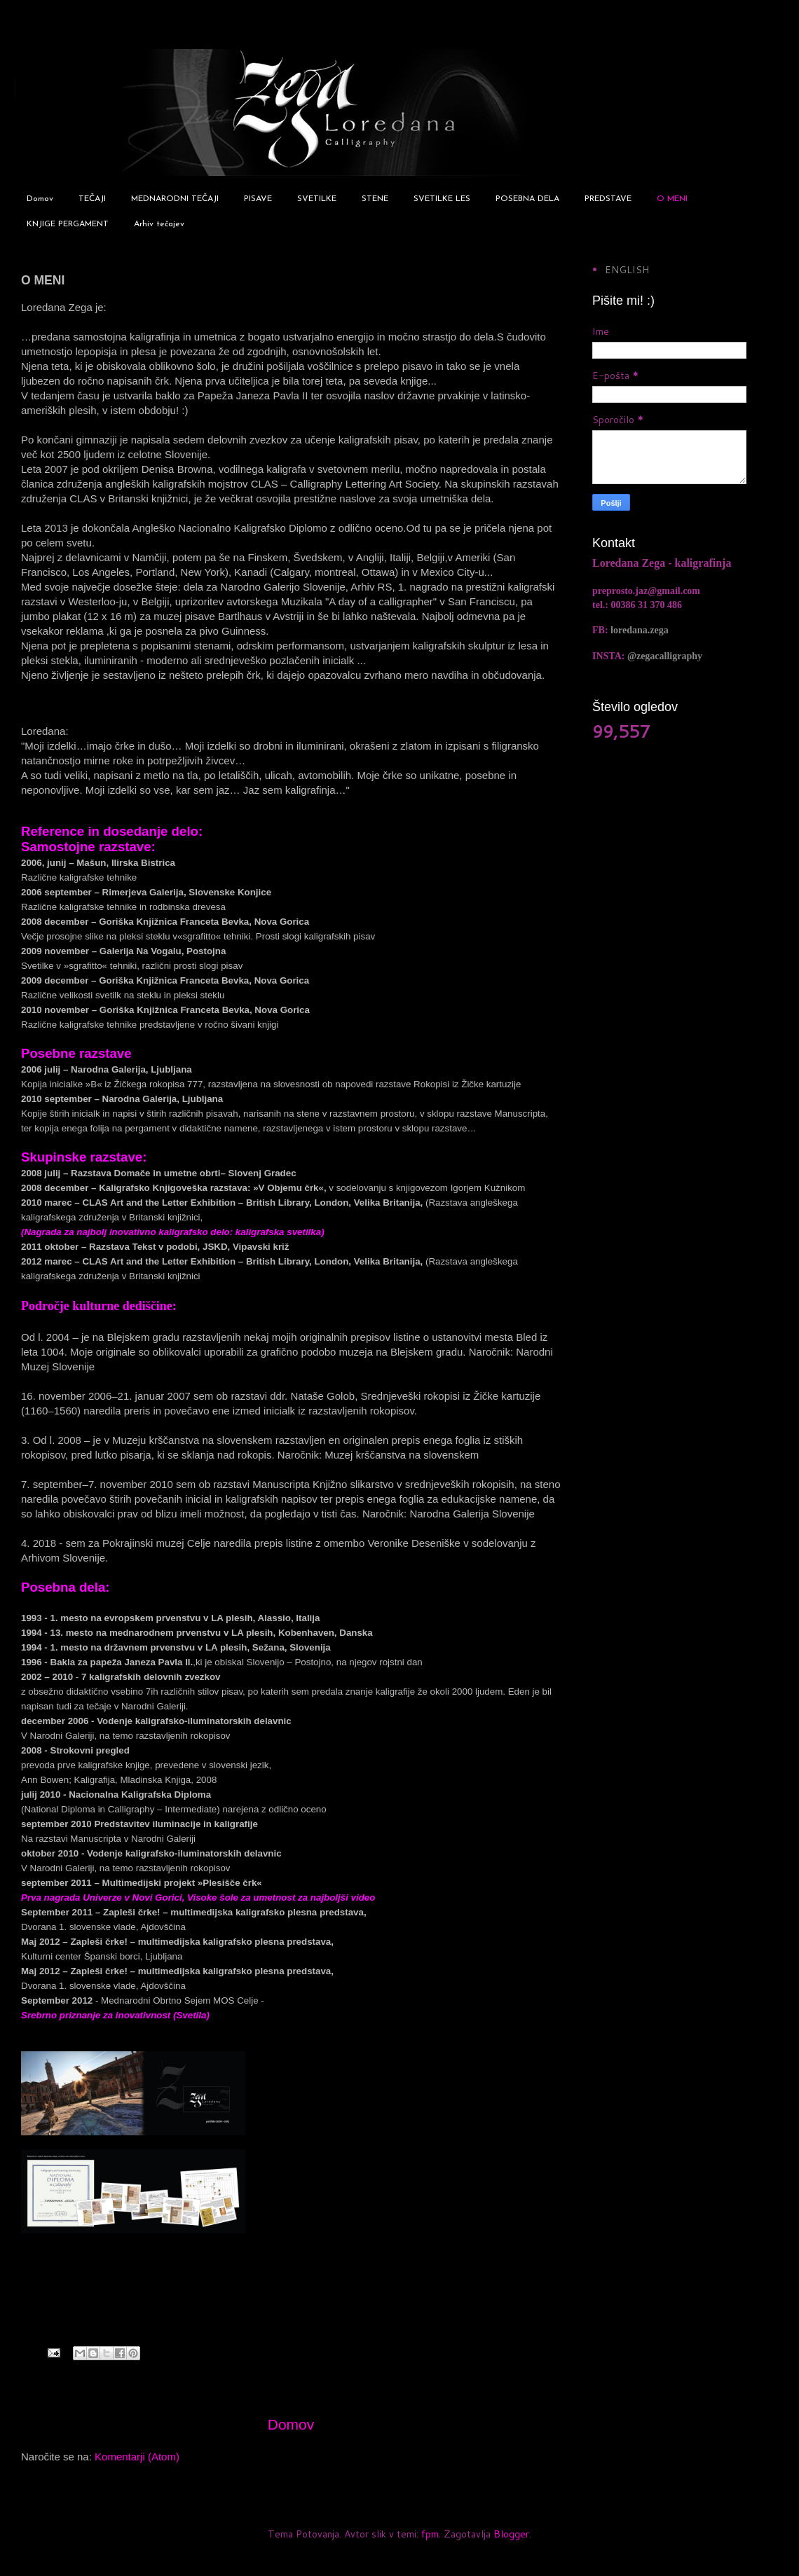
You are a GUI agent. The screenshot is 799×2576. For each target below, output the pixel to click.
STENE (375, 199)
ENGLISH (627, 270)
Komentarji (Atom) (137, 2457)
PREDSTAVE (608, 199)
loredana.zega (639, 630)
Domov (40, 199)
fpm (430, 2534)
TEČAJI (92, 199)
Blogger (511, 2534)
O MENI (672, 199)
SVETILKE (316, 199)
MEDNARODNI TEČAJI (175, 199)
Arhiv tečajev (159, 224)
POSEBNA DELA (527, 199)
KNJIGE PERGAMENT (68, 224)
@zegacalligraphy (664, 656)
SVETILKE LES (442, 199)
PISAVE (258, 199)
